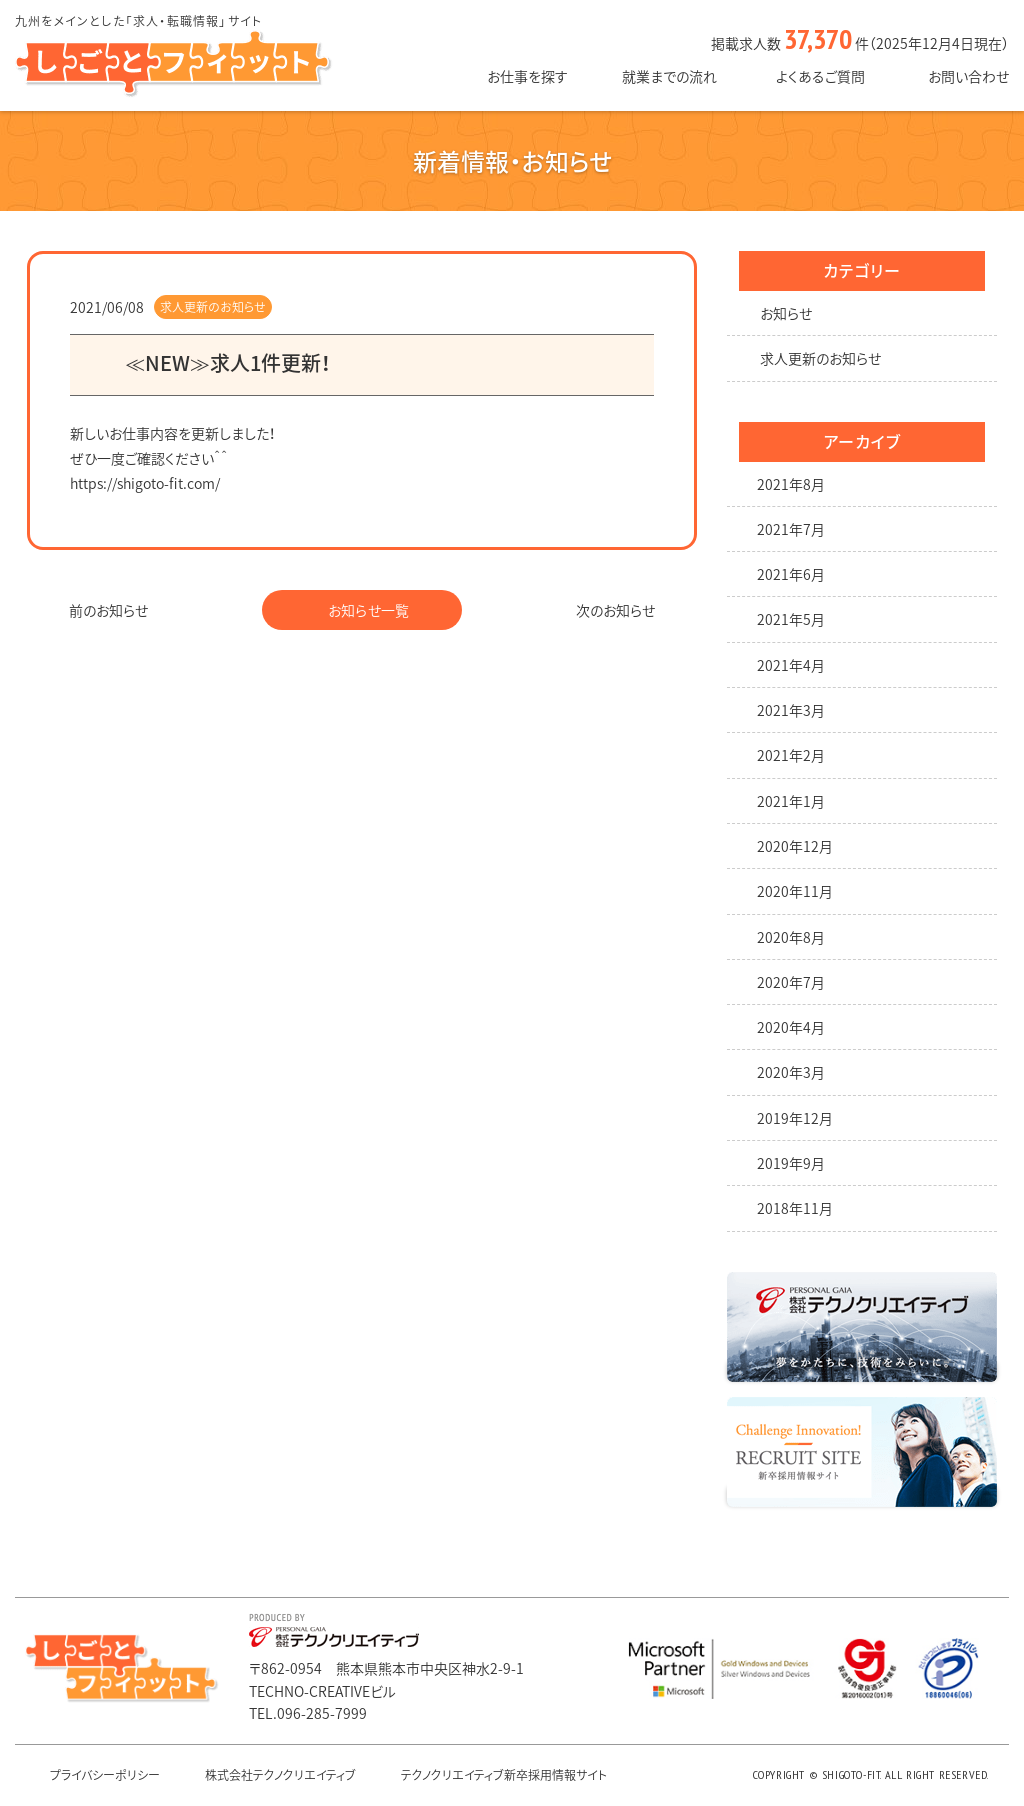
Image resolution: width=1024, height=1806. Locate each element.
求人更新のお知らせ (213, 307)
